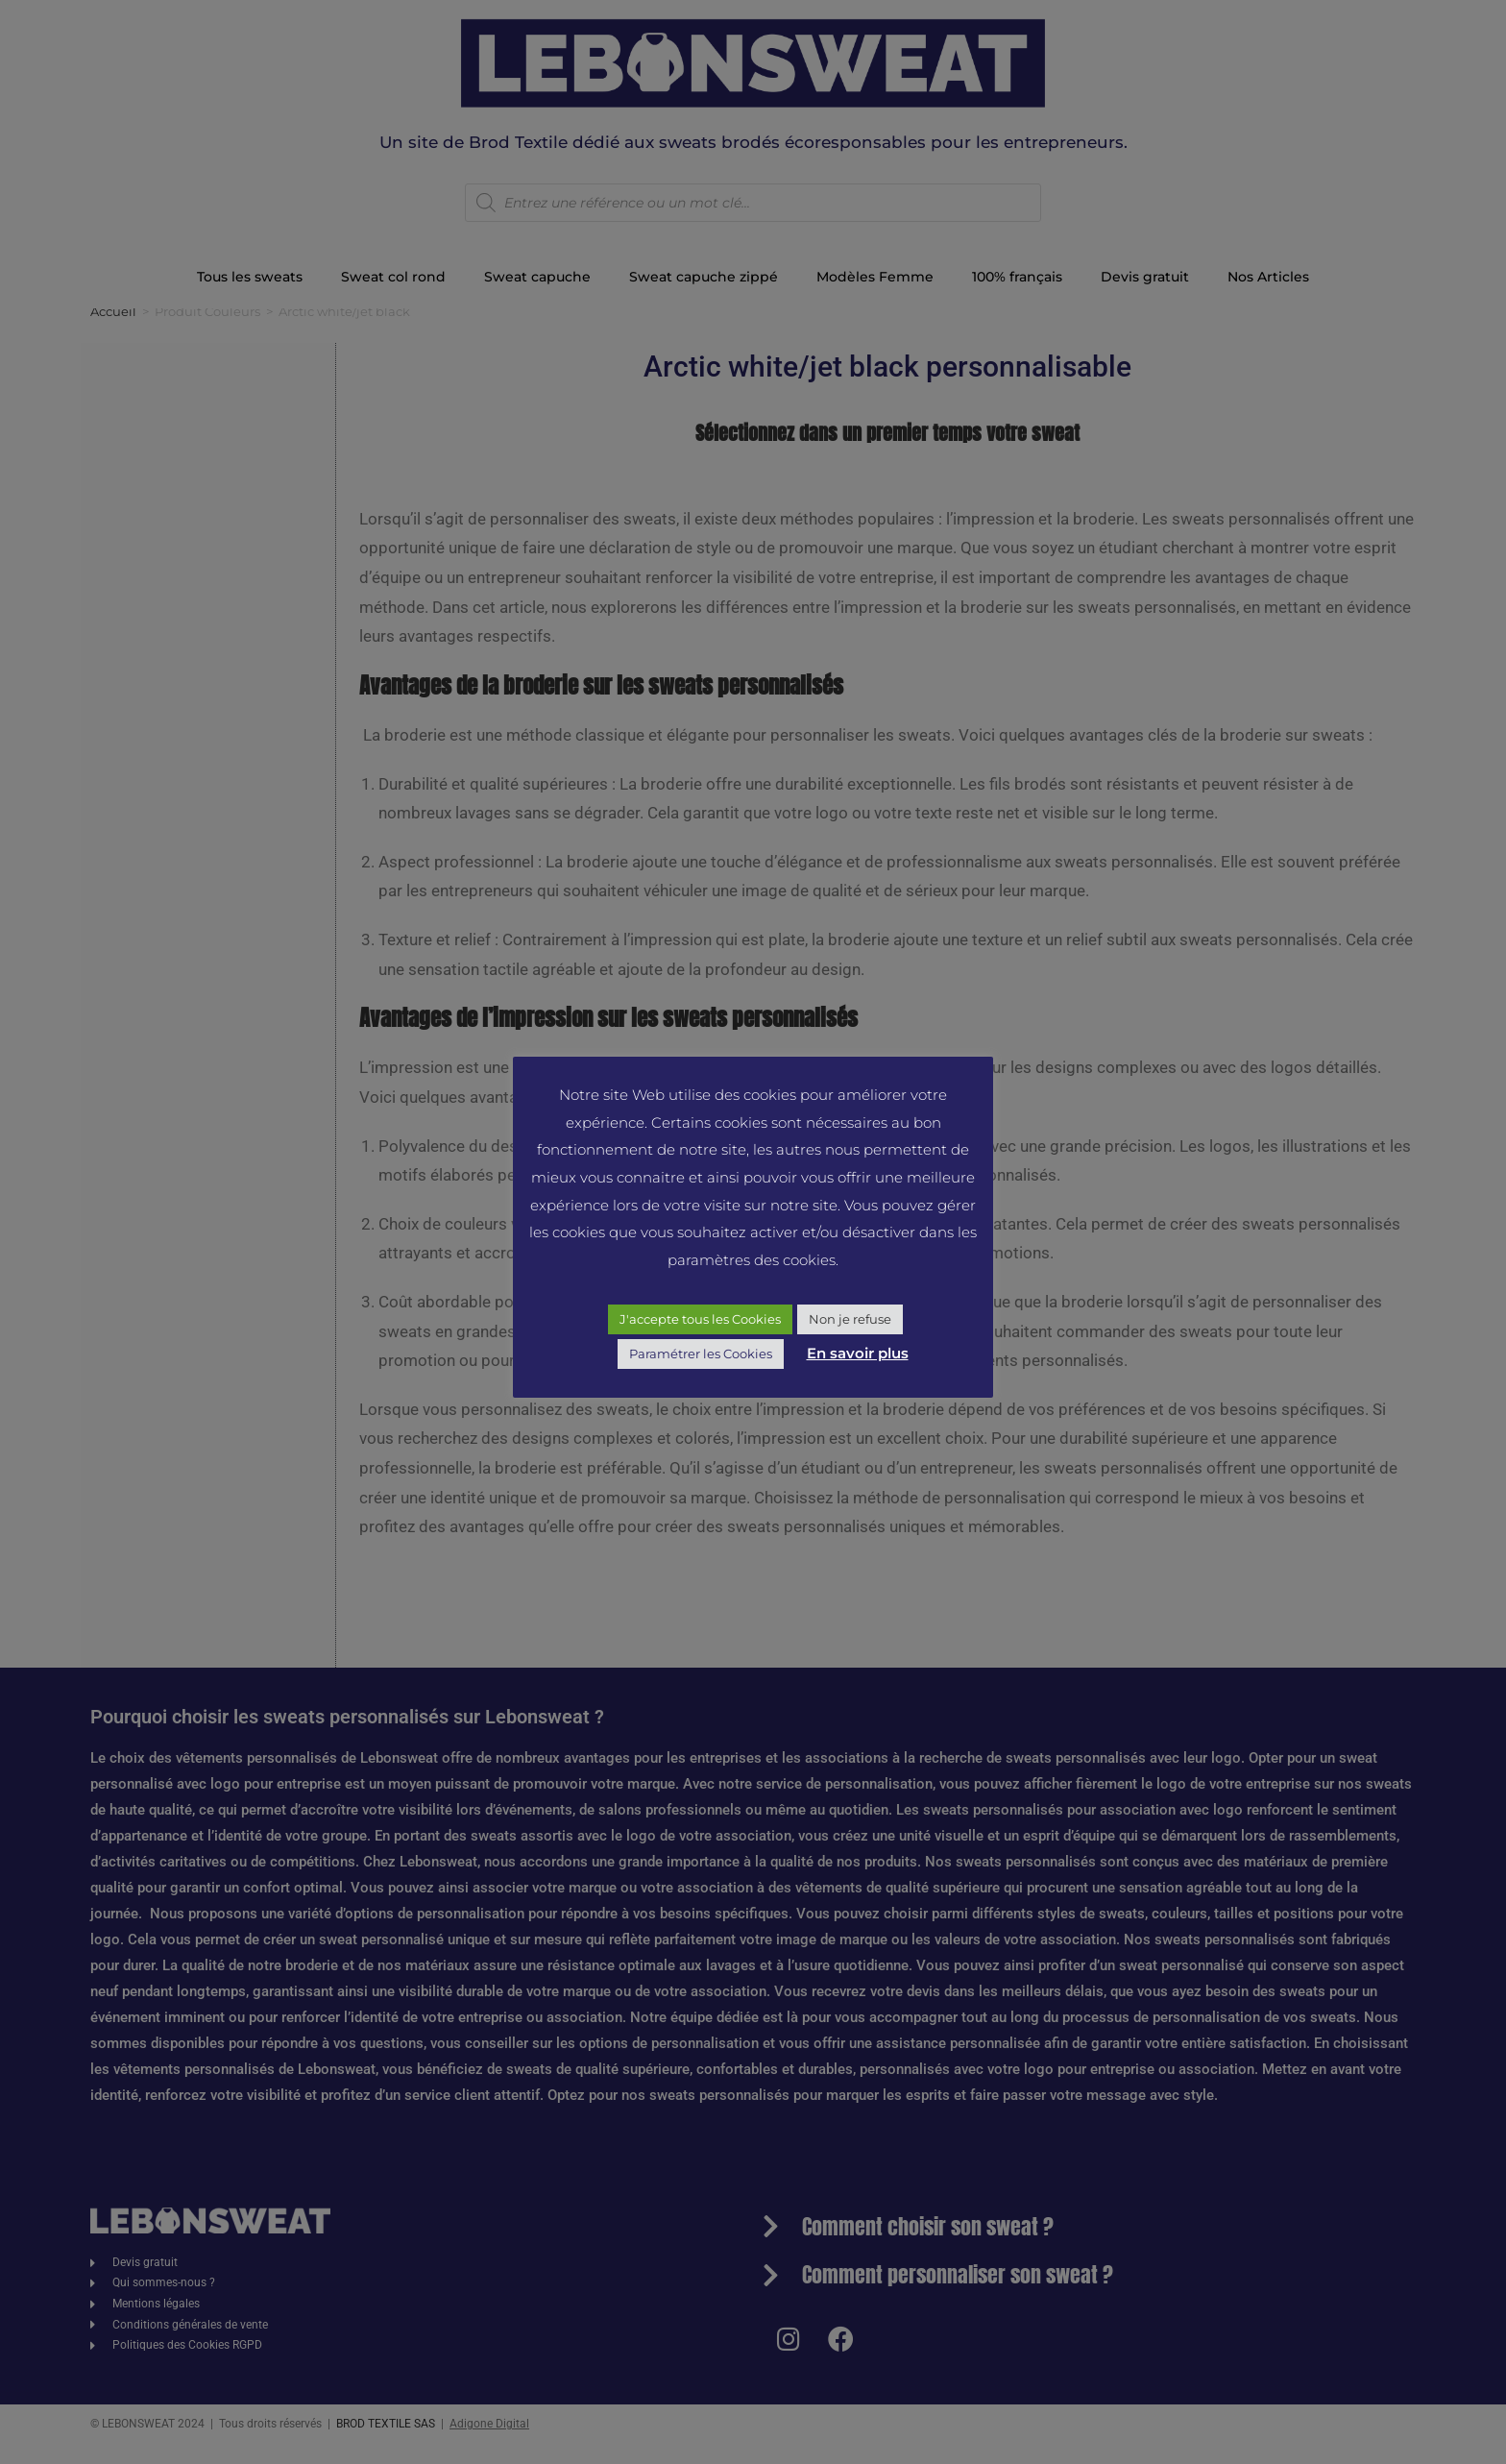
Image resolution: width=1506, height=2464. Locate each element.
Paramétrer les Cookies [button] (700, 1353)
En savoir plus (858, 1353)
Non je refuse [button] (850, 1319)
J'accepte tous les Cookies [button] (700, 1319)
